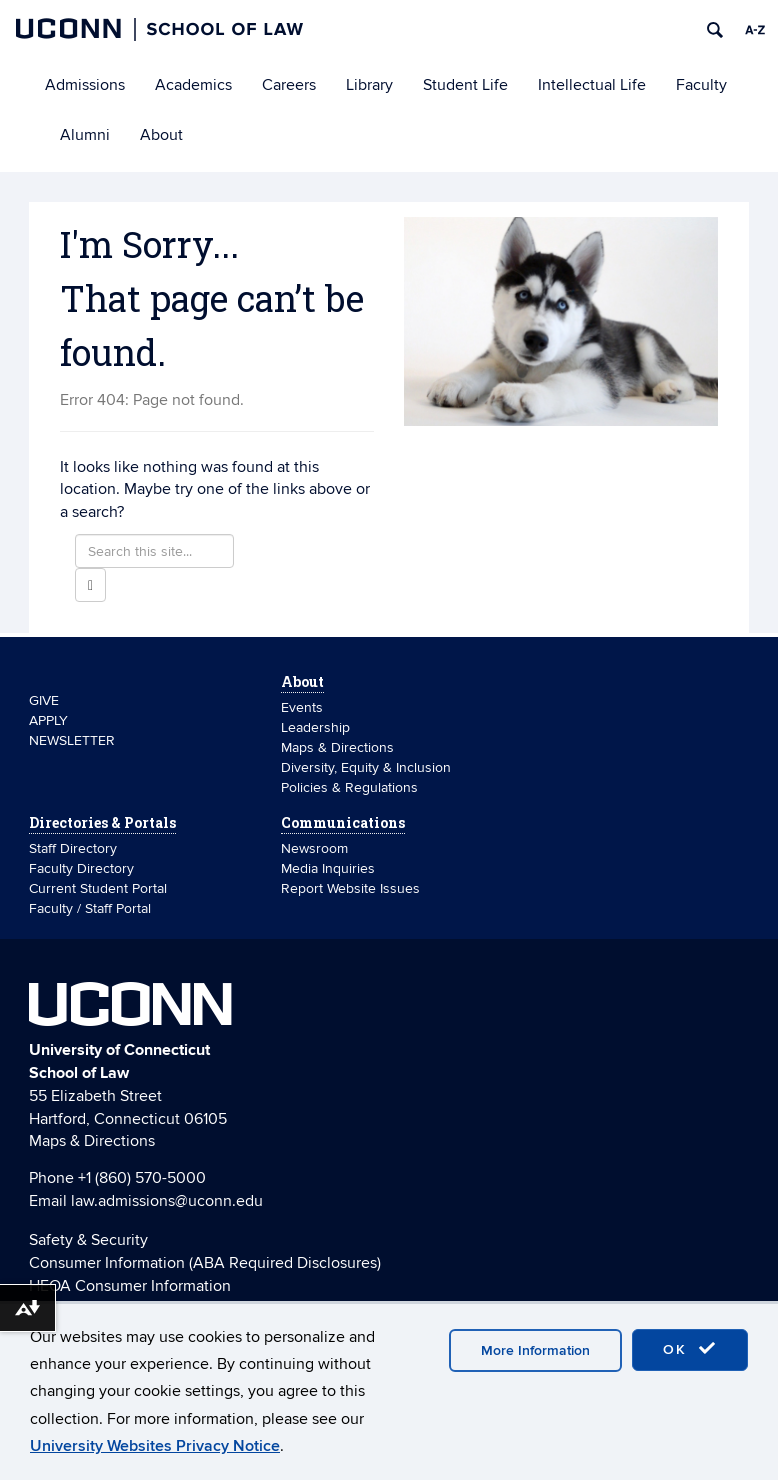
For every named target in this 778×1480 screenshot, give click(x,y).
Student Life (465, 85)
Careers (289, 85)
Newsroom (316, 848)
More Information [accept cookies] (535, 1350)
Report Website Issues (350, 888)
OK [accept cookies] (690, 1349)
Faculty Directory (81, 868)
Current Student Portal (98, 888)
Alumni (85, 135)
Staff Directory (73, 848)
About (161, 135)
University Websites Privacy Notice (155, 1446)
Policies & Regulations (349, 787)
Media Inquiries (328, 868)
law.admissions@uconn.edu (167, 1201)
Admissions (85, 85)
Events (302, 707)
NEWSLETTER (72, 740)
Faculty (701, 85)
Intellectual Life (592, 85)
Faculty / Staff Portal (90, 908)
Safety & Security (88, 1240)
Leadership (315, 727)
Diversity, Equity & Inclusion (366, 767)
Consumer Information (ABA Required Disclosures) (205, 1263)
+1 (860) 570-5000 (142, 1178)
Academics (193, 85)
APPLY (48, 720)
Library (369, 85)
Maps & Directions (337, 747)
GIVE (44, 700)
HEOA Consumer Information (130, 1286)
